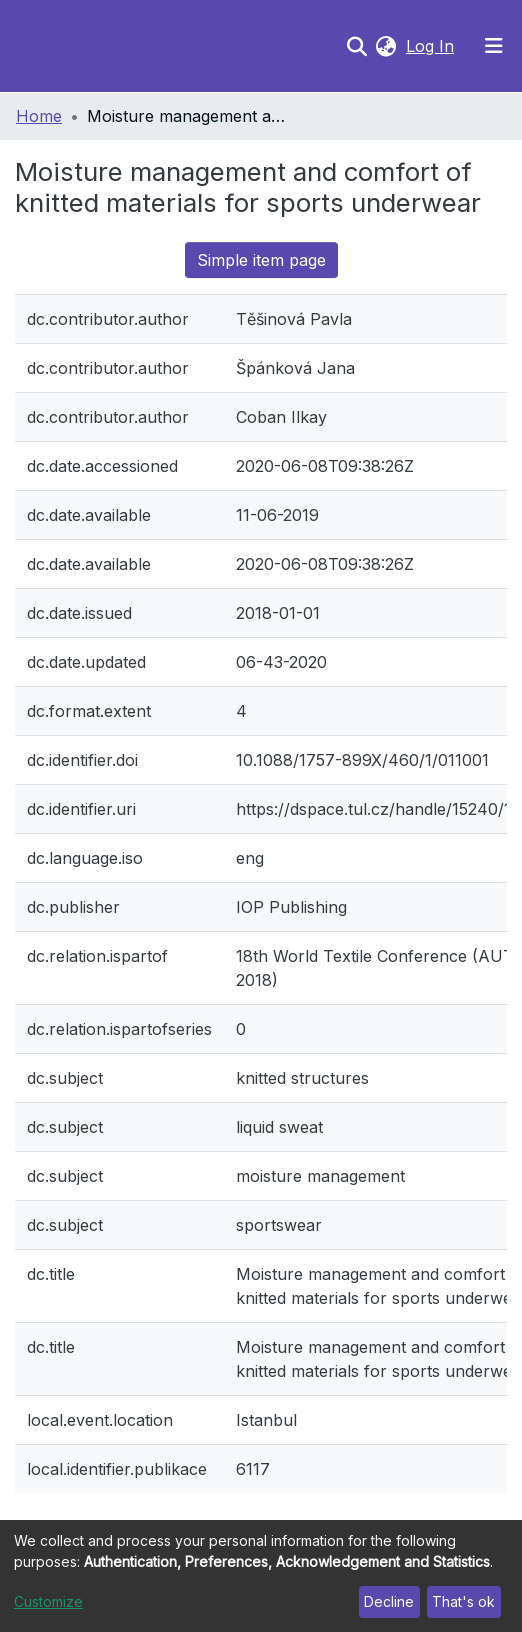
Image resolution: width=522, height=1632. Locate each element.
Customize (48, 1601)
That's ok (463, 1601)
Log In (432, 46)
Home (39, 116)
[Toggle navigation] (494, 46)
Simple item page (261, 260)
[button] (385, 46)
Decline (389, 1601)
